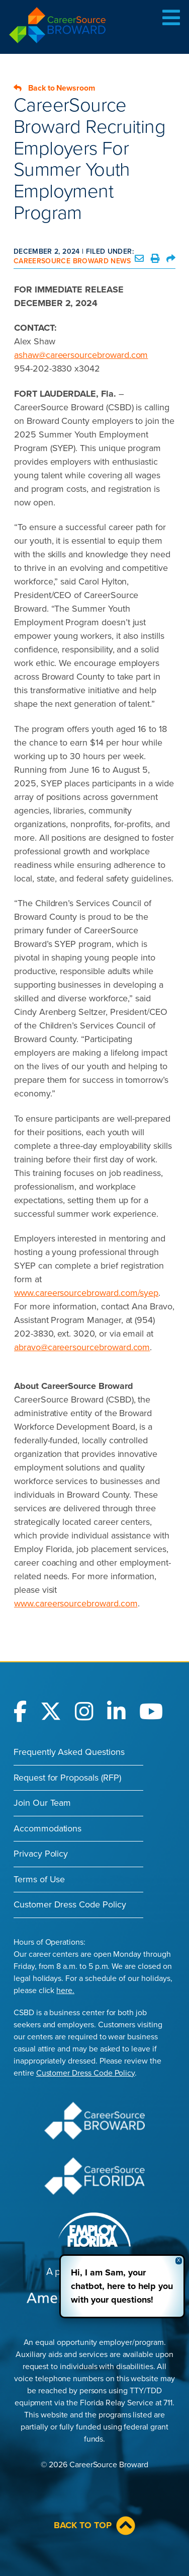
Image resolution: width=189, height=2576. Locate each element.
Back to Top (94, 2525)
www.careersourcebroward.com (76, 1603)
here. (65, 1990)
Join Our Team (42, 1802)
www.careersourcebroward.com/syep (86, 1292)
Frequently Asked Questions (69, 1751)
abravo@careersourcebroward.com (82, 1347)
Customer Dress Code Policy (70, 1904)
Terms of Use (39, 1879)
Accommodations (47, 1828)
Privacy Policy (41, 1853)
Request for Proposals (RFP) (67, 1777)
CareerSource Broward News (72, 261)
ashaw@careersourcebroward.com (81, 354)
